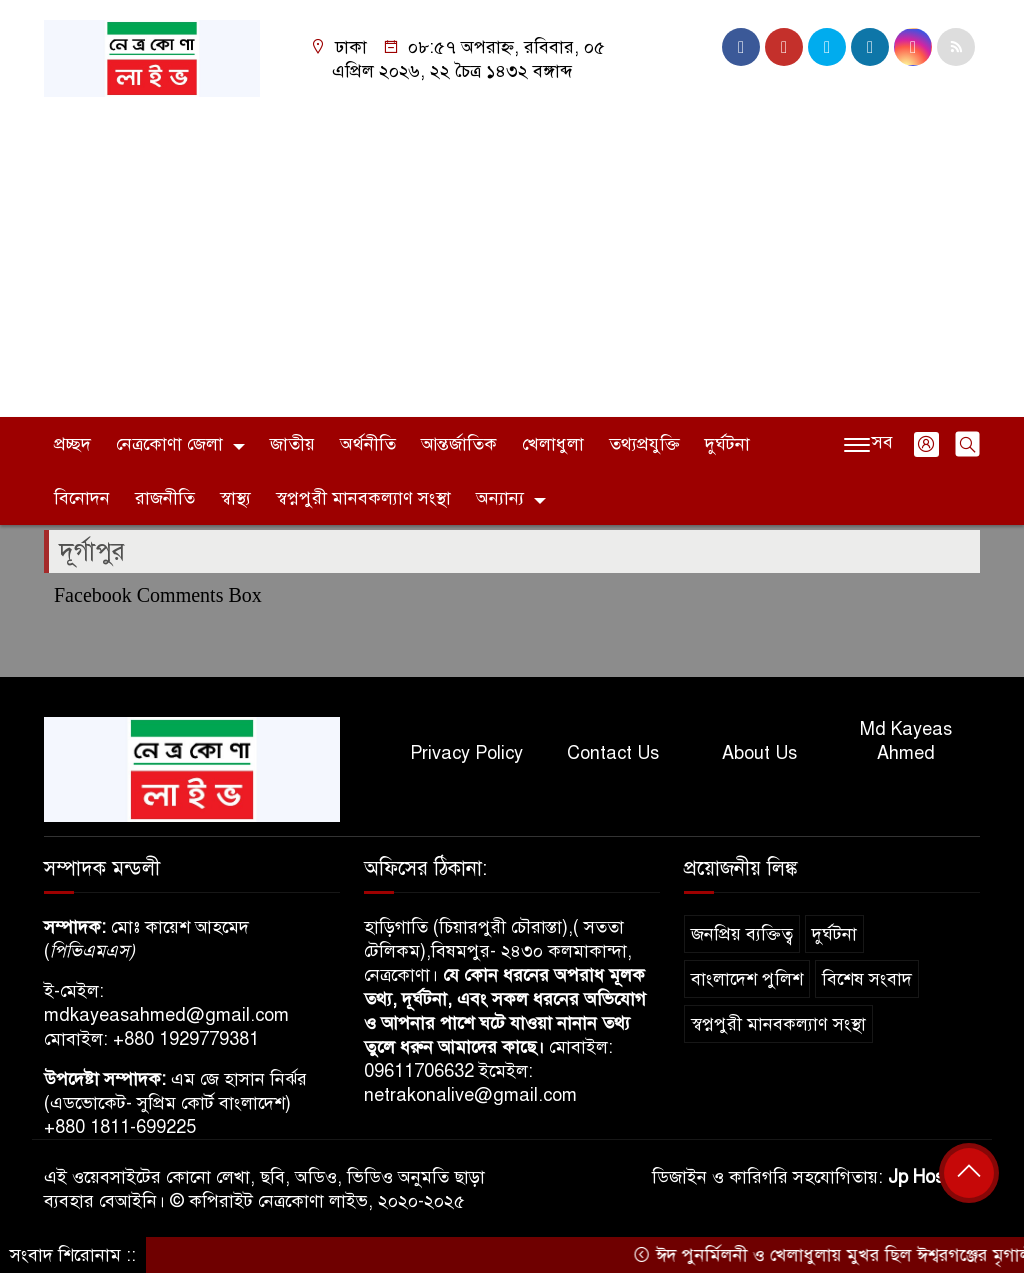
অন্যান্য (500, 498)
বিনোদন (82, 498)
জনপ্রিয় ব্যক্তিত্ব (742, 934)
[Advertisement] (512, 247)
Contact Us (613, 753)
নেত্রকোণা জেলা (169, 444)
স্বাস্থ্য (235, 498)
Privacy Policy (466, 753)
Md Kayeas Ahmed (906, 741)
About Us (759, 753)
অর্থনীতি (368, 444)
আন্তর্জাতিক (459, 444)
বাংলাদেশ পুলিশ (747, 979)
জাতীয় (292, 444)
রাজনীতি (165, 498)
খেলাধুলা (553, 444)
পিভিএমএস (89, 951)
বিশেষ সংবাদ (867, 979)
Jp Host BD (934, 1177)
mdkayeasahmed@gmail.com (166, 1015)
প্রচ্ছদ (72, 444)
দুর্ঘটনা (727, 444)
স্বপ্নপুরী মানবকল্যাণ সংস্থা (363, 498)
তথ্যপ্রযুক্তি (644, 444)
